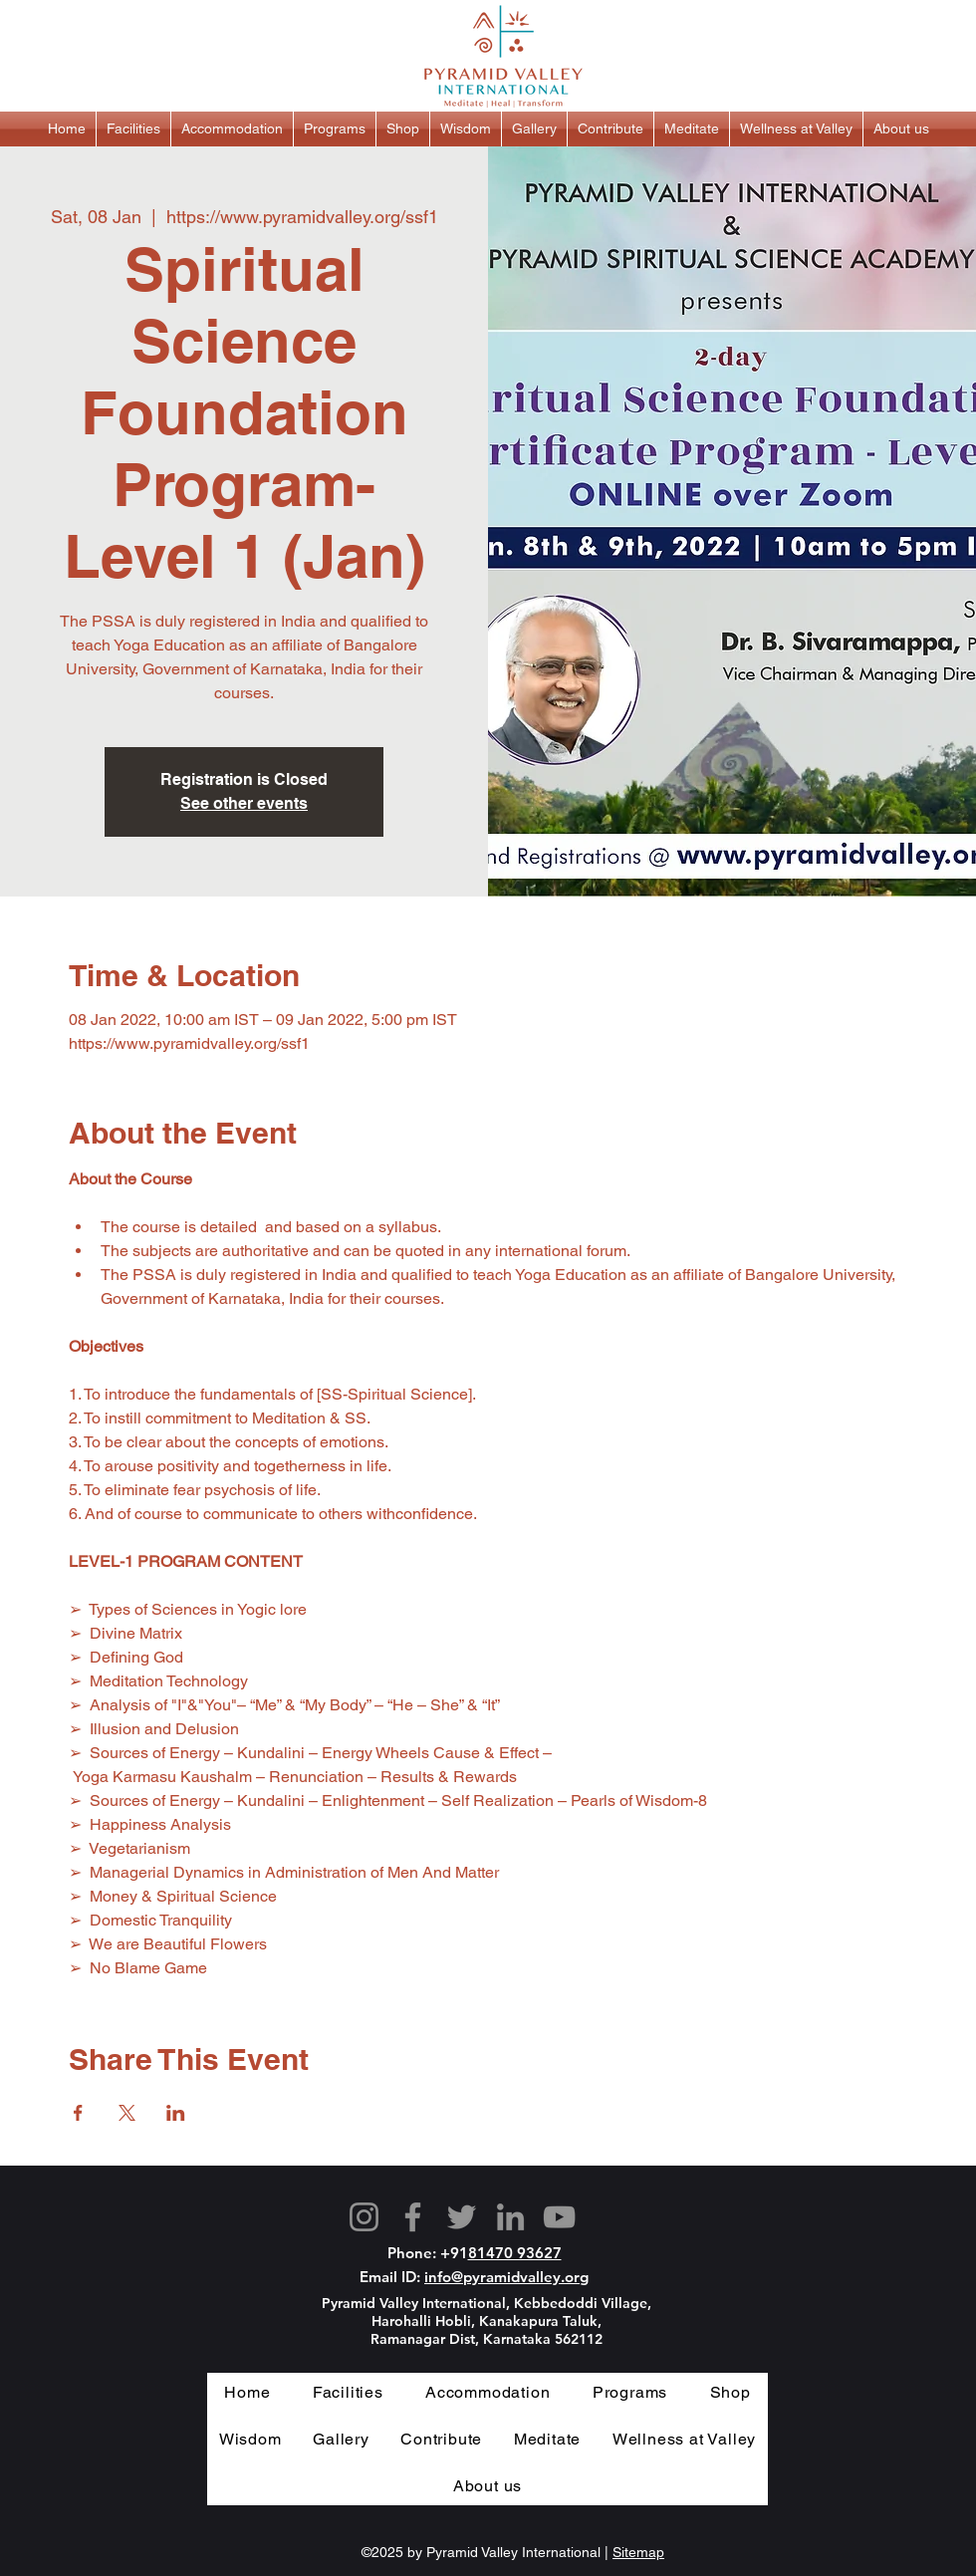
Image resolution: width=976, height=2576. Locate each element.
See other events (244, 803)
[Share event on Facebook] (78, 2113)
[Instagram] (364, 2216)
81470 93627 (515, 2252)
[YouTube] (559, 2216)
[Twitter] (461, 2216)
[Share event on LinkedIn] (175, 2113)
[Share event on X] (127, 2113)
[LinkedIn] (510, 2216)
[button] (133, 129)
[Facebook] (412, 2216)
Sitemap (638, 2552)
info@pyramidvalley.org (506, 2276)
